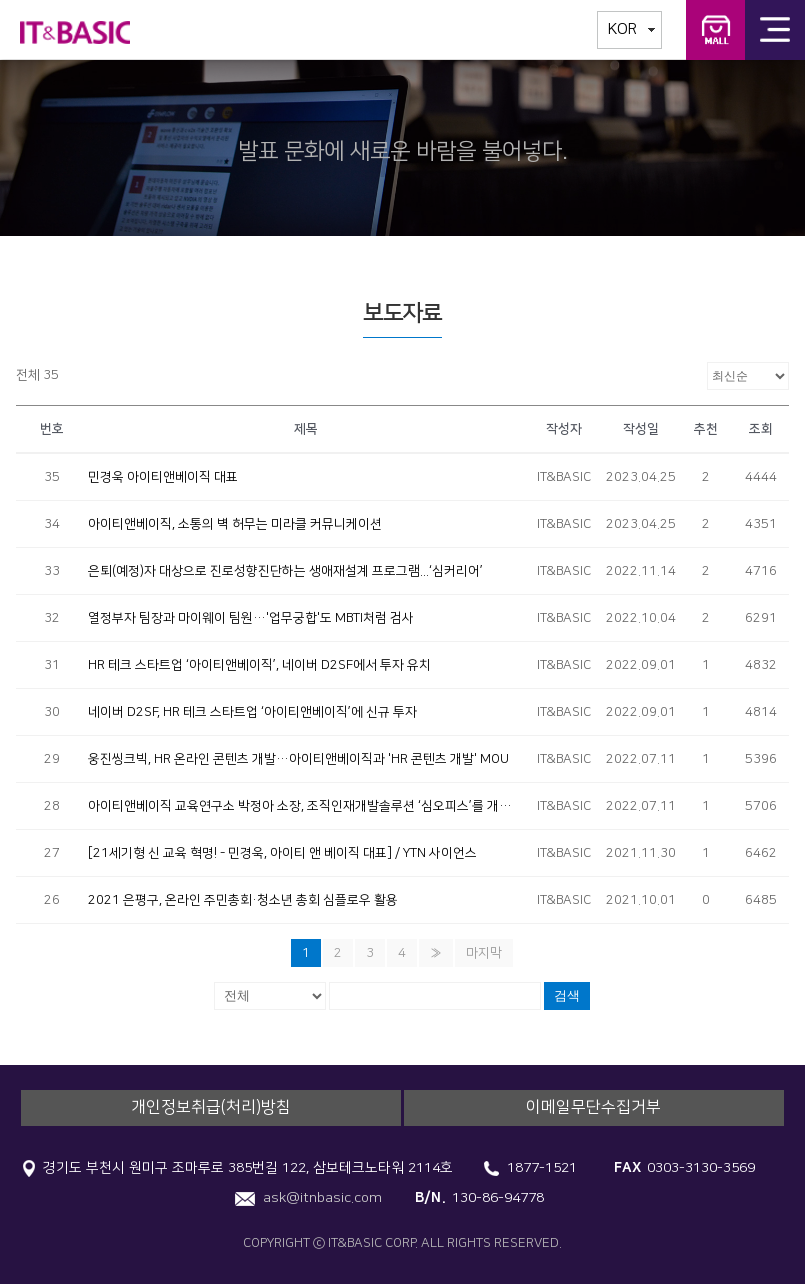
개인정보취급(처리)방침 (211, 1107)
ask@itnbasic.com (322, 1198)
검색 (567, 995)
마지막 (484, 953)
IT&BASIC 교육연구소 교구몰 (715, 30)
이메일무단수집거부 (593, 1107)
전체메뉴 (775, 30)
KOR (622, 29)
